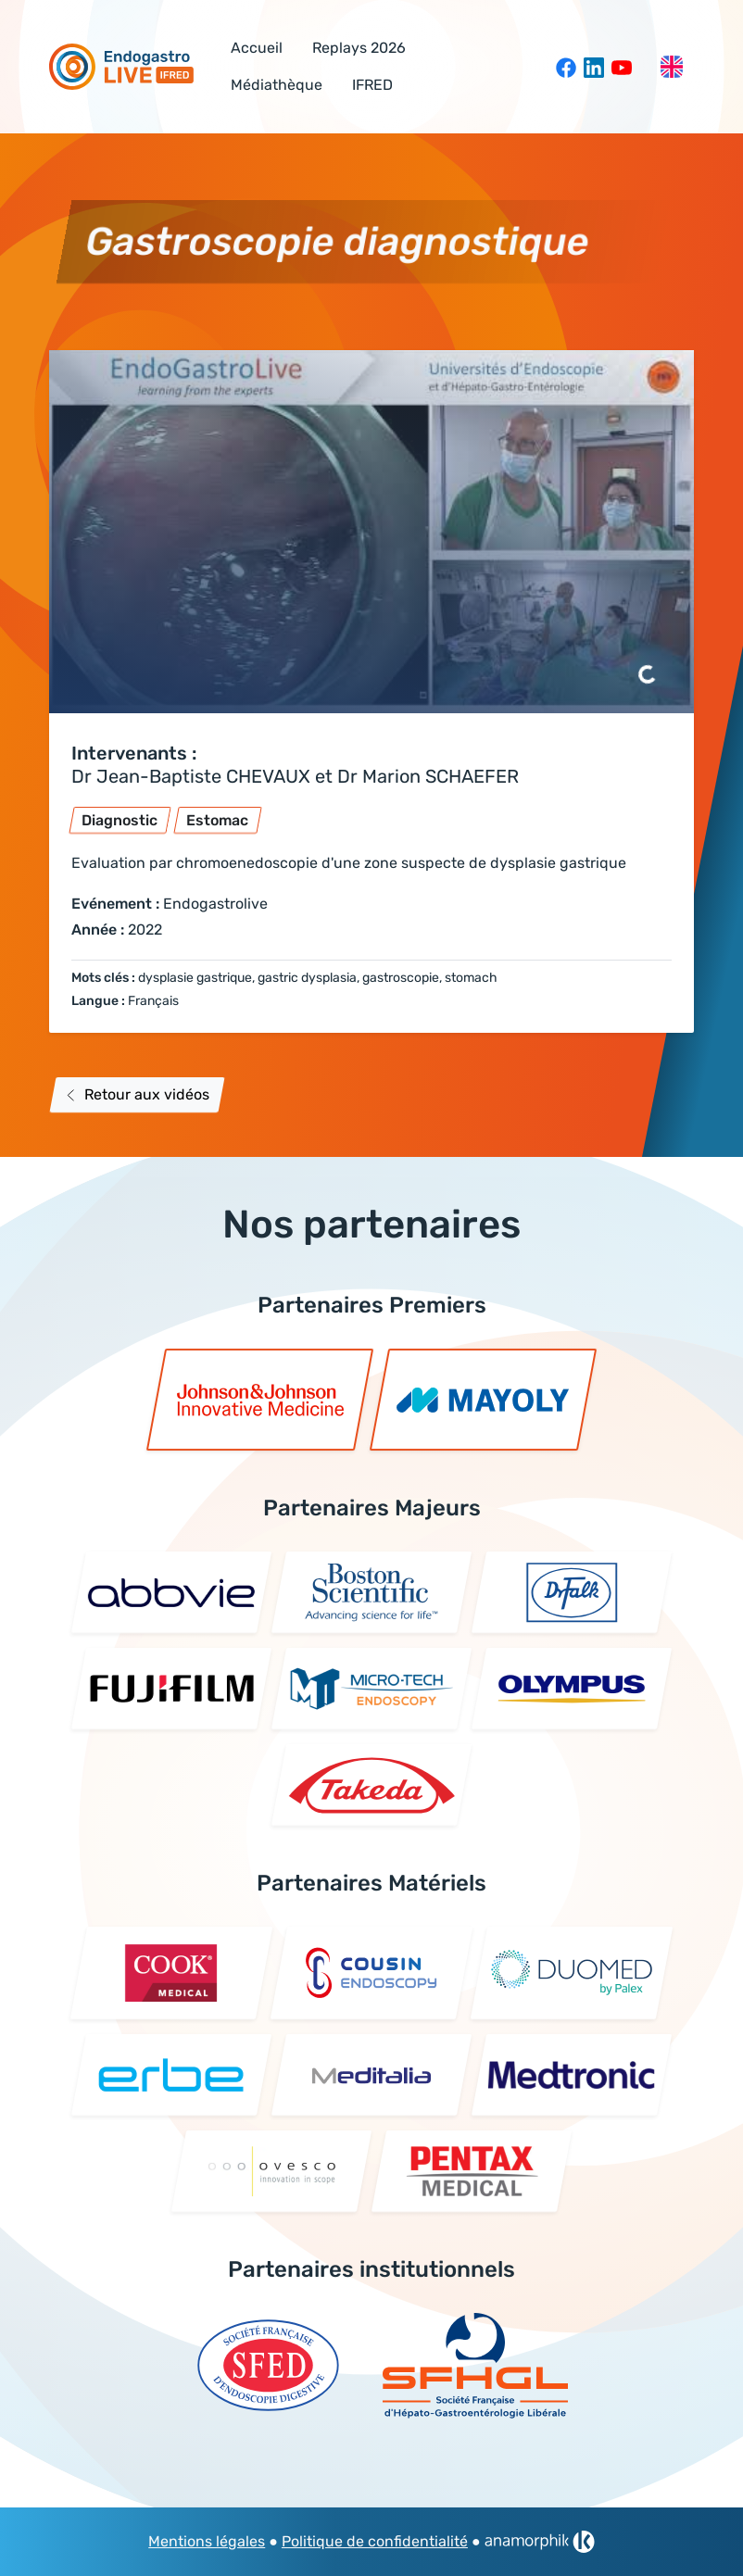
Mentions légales (206, 2541)
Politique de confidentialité (375, 2541)
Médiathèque (276, 85)
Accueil (257, 48)
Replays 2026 (359, 48)
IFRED (372, 85)
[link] (540, 2542)
